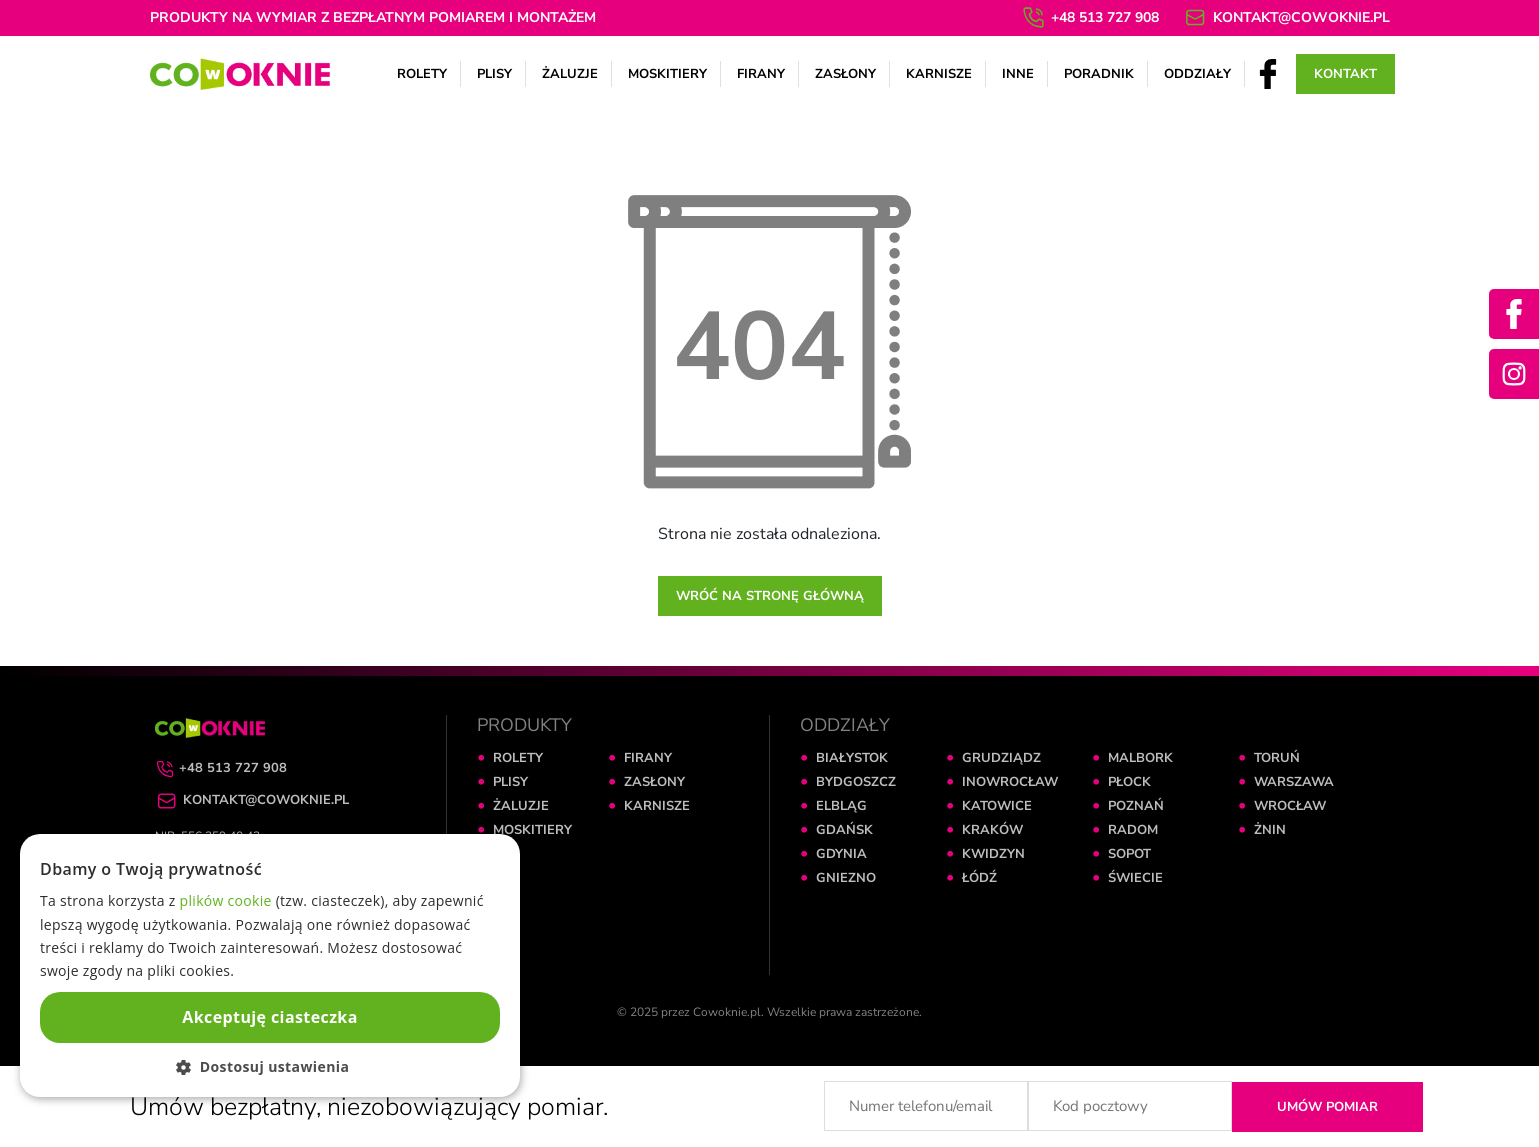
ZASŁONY (654, 782)
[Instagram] (1514, 374)
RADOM (1133, 830)
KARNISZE (657, 806)
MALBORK (1140, 758)
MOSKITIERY (532, 830)
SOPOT (1129, 854)
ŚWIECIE (1135, 878)
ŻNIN (1270, 830)
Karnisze (939, 74)
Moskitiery (667, 74)
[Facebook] (1268, 73)
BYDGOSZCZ (856, 782)
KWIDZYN (993, 854)
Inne (1018, 74)
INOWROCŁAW (1010, 782)
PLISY (510, 782)
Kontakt (1345, 74)
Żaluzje (570, 74)
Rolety (422, 74)
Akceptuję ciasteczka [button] (269, 1017)
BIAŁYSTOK (852, 758)
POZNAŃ (1136, 806)
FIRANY (648, 758)
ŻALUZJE (521, 806)
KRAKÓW (992, 830)
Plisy (494, 74)
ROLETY (518, 758)
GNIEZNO (846, 878)
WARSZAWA (1294, 782)
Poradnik (1099, 74)
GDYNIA (841, 854)
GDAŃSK (844, 830)
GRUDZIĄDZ (1001, 758)
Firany (761, 74)
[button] (270, 1066)
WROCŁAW (1290, 806)
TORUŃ (1277, 758)
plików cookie (226, 900)
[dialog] (270, 965)
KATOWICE (997, 806)
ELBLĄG (841, 806)
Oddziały (1197, 74)
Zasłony (845, 74)
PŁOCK (1129, 782)
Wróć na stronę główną (770, 596)
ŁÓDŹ (979, 878)
